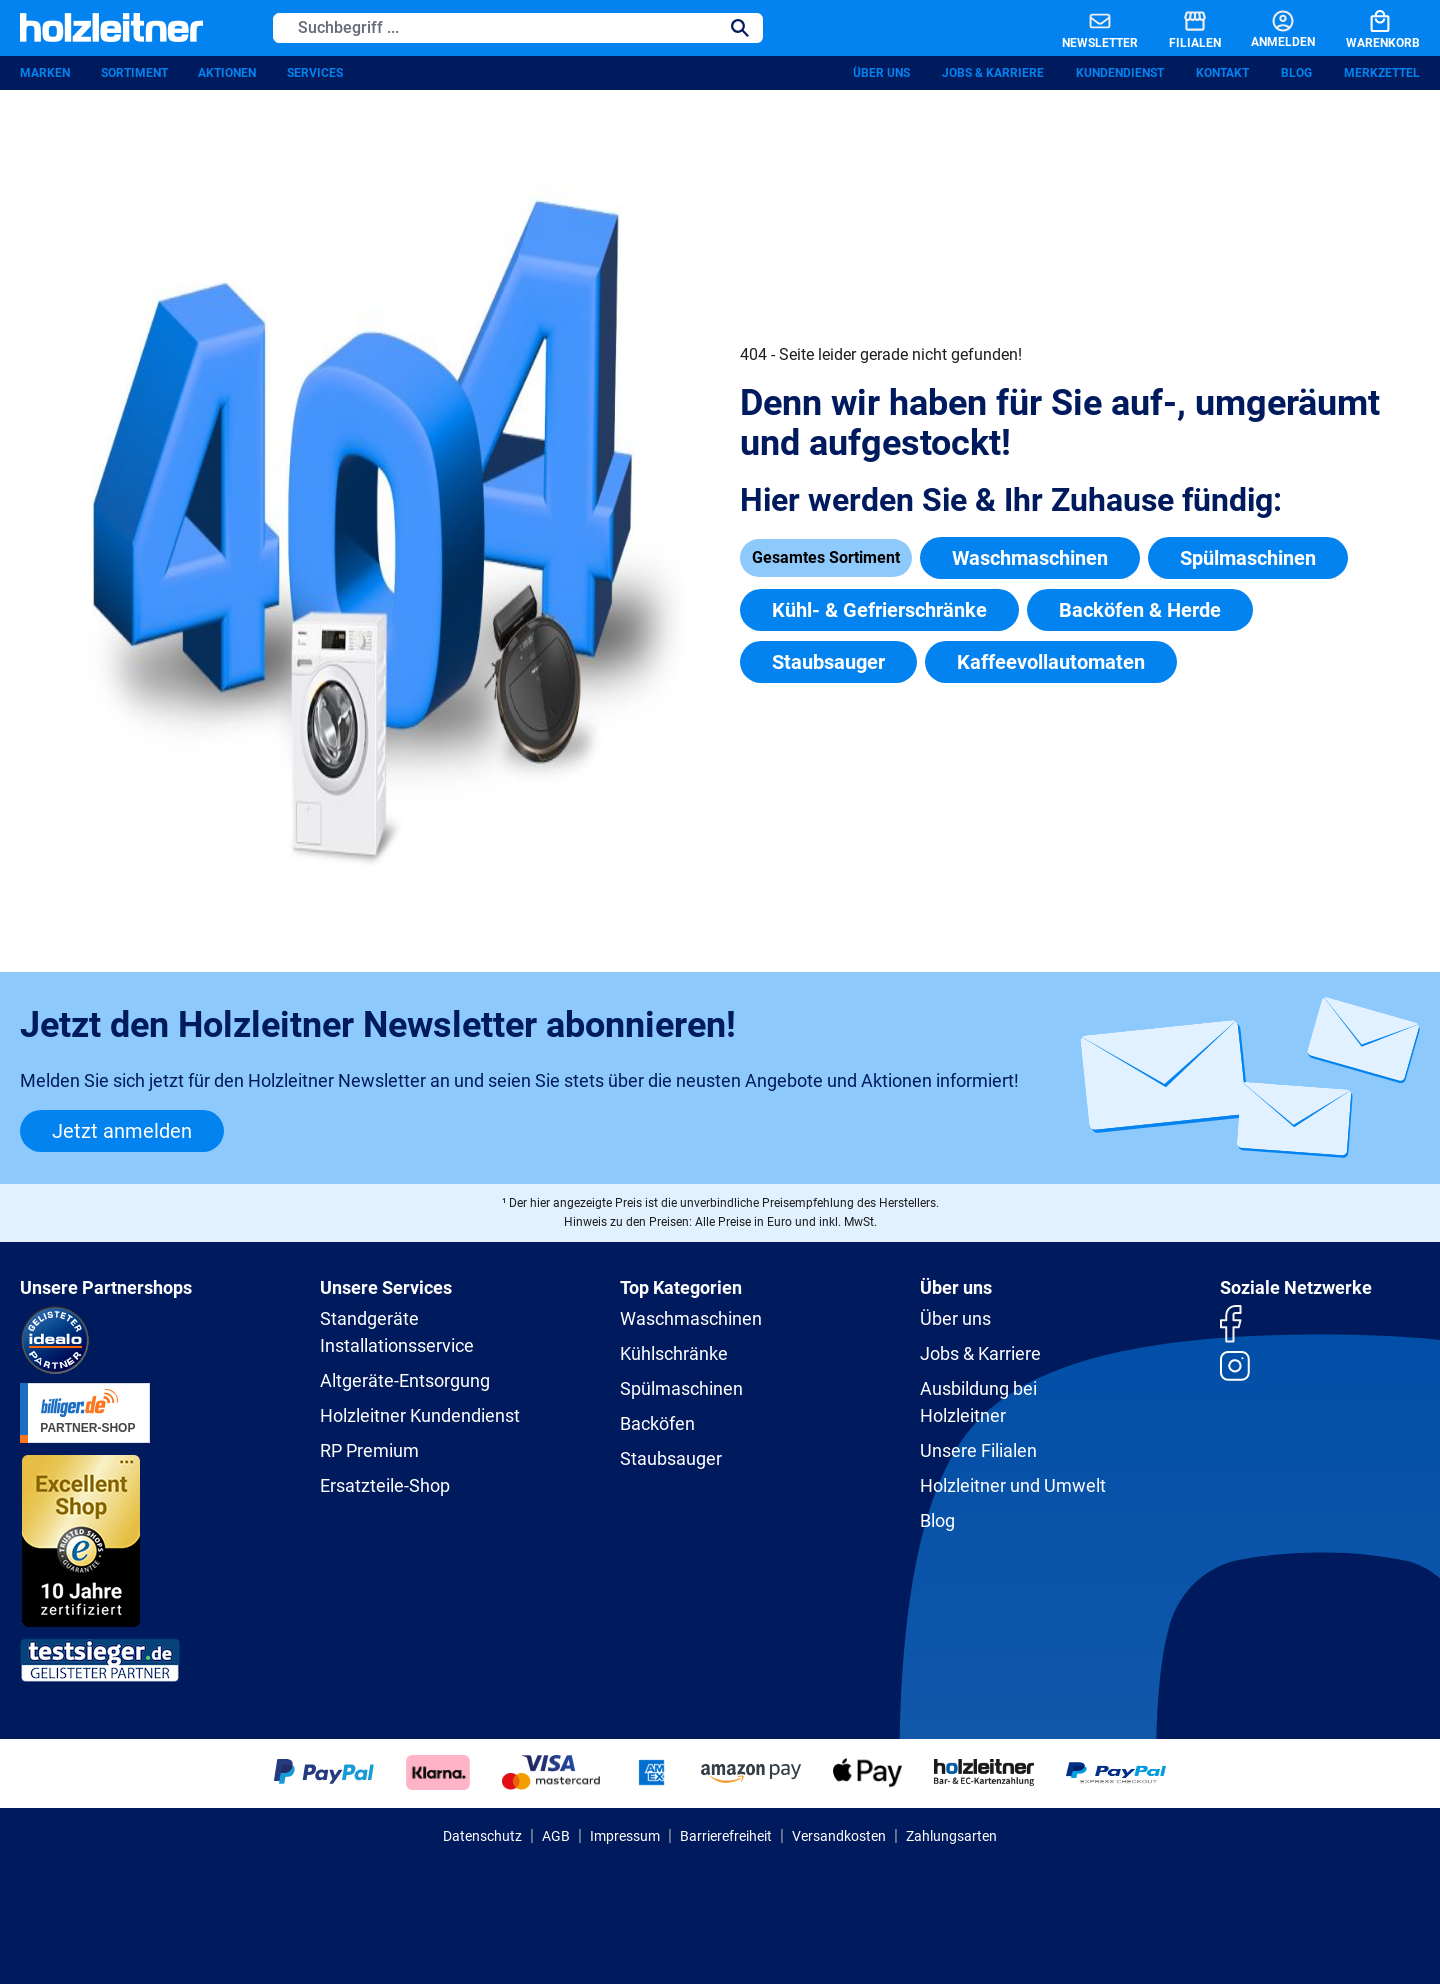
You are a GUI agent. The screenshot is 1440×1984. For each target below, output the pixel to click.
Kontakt (1222, 75)
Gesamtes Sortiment (826, 559)
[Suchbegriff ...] (495, 29)
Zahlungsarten (951, 1836)
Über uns (881, 75)
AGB (556, 1836)
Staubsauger (828, 664)
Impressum (625, 1836)
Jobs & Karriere (993, 75)
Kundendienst (1120, 75)
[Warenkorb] (1367, 29)
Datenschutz (482, 1836)
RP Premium (369, 1450)
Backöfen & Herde (1140, 612)
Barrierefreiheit (726, 1836)
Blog (1296, 75)
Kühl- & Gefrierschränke (879, 612)
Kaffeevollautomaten (1051, 664)
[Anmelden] (1266, 29)
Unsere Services (386, 1287)
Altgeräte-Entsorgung (405, 1380)
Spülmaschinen (1248, 560)
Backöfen (657, 1423)
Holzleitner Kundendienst (420, 1415)
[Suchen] (740, 29)
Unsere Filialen (978, 1450)
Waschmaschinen (1030, 560)
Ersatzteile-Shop (385, 1485)
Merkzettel (1382, 75)
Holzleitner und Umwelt (1013, 1485)
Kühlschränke (674, 1353)
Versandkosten (839, 1836)
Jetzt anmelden (122, 1131)
